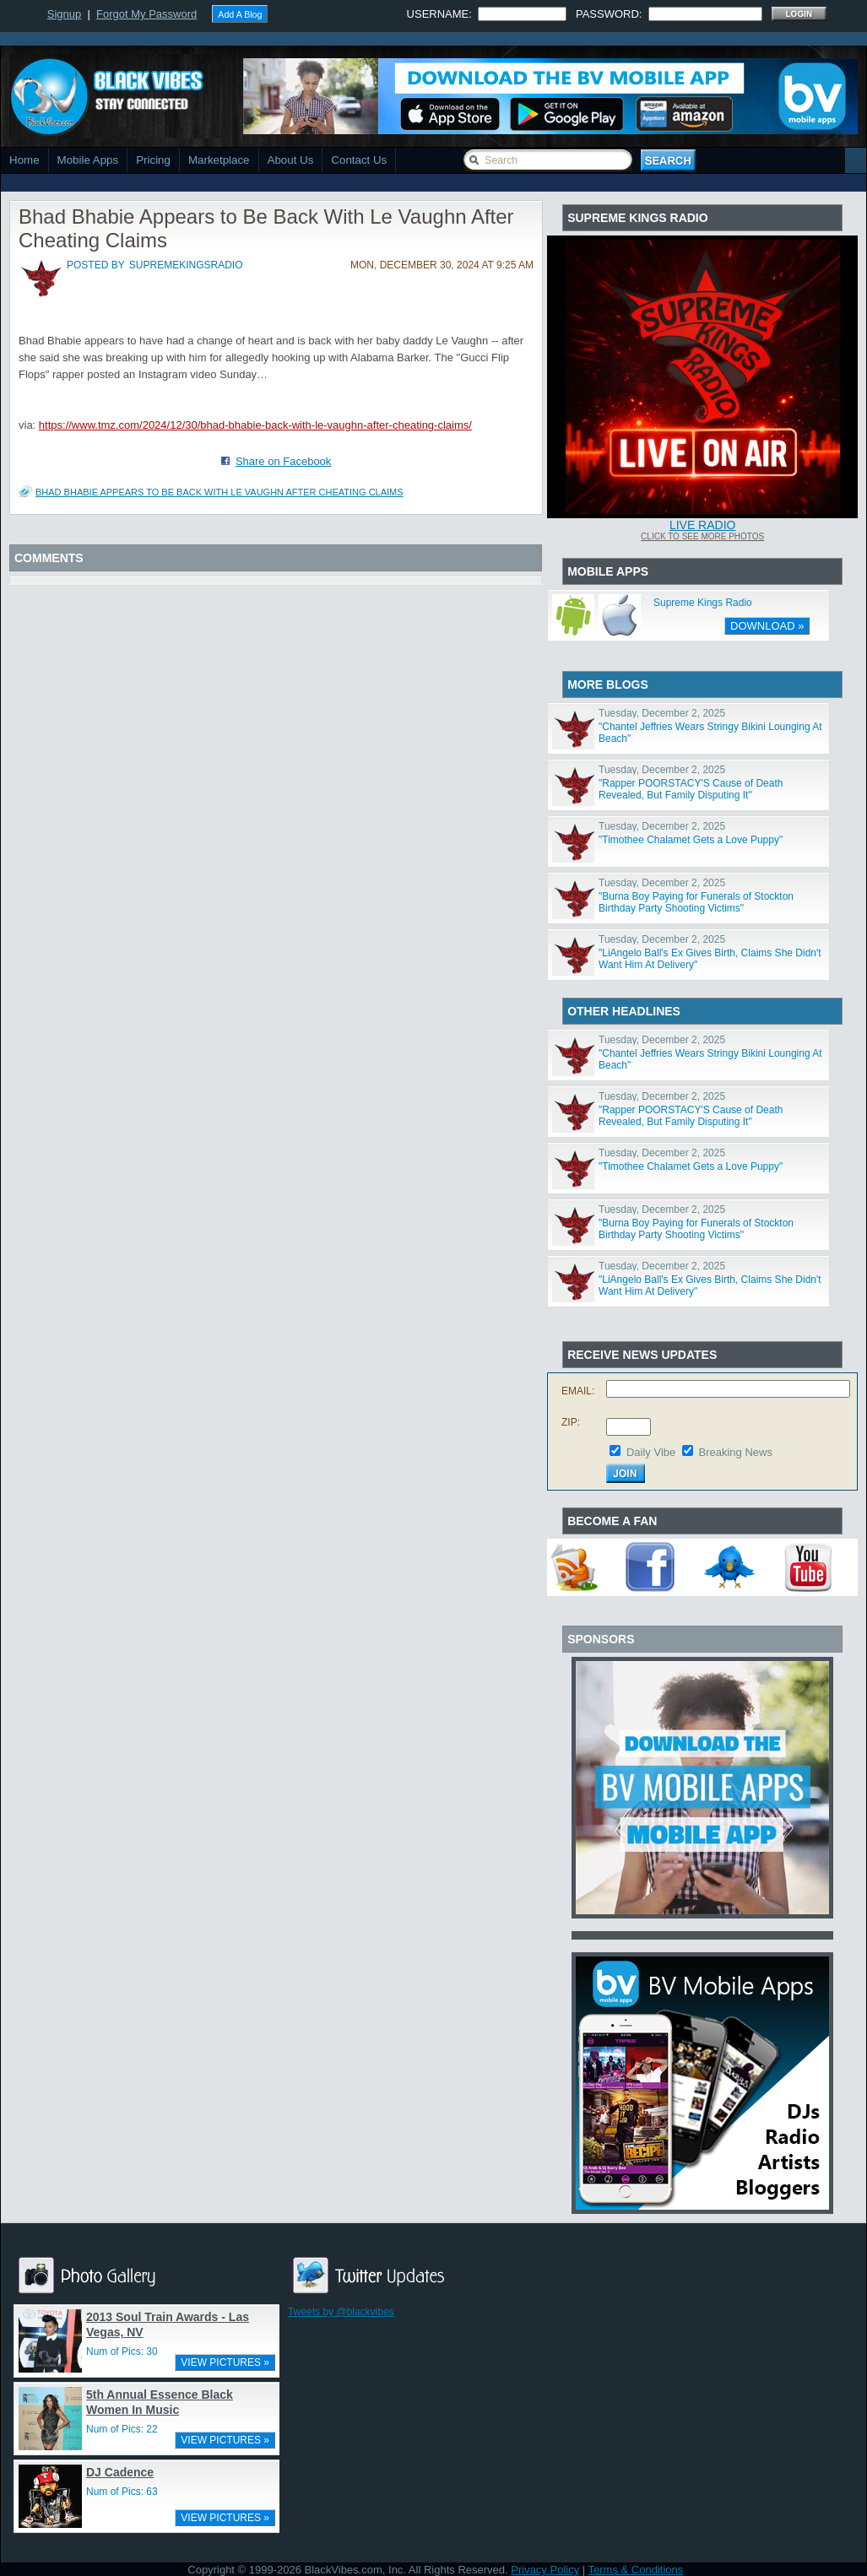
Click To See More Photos (702, 536)
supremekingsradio (186, 265)
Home (24, 160)
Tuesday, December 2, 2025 (662, 713)
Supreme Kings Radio (702, 603)
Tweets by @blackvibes (341, 2312)
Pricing (153, 160)
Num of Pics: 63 (122, 2492)
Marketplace (219, 160)
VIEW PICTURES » (225, 2362)
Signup (64, 14)
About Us (291, 160)
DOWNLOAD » (767, 626)
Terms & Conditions (636, 2569)
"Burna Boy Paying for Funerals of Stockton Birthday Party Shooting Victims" (696, 902)
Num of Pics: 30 (122, 2351)
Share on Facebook (283, 461)
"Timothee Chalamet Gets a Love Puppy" (691, 840)
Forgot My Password (146, 14)
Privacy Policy (545, 2569)
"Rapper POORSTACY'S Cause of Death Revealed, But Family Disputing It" (691, 789)
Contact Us (359, 160)
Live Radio (702, 525)
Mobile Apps (88, 160)
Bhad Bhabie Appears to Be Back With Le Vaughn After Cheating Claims (219, 492)
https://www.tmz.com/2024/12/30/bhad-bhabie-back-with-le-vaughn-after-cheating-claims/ (255, 425)
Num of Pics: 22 (122, 2429)
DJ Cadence (120, 2472)
